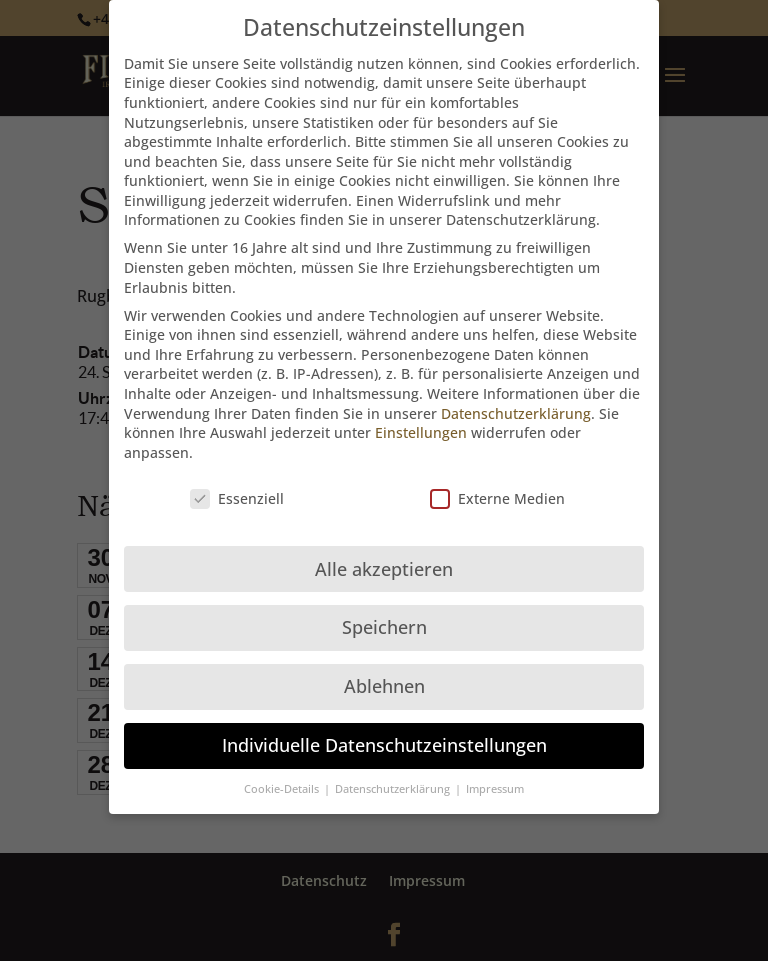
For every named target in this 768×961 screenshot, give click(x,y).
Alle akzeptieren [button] (384, 558)
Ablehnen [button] (384, 676)
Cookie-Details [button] (283, 778)
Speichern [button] (384, 617)
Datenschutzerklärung (516, 402)
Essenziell (237, 487)
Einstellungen (421, 421)
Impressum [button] (495, 778)
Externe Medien (497, 487)
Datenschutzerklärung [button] (394, 778)
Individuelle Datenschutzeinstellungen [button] (384, 735)
